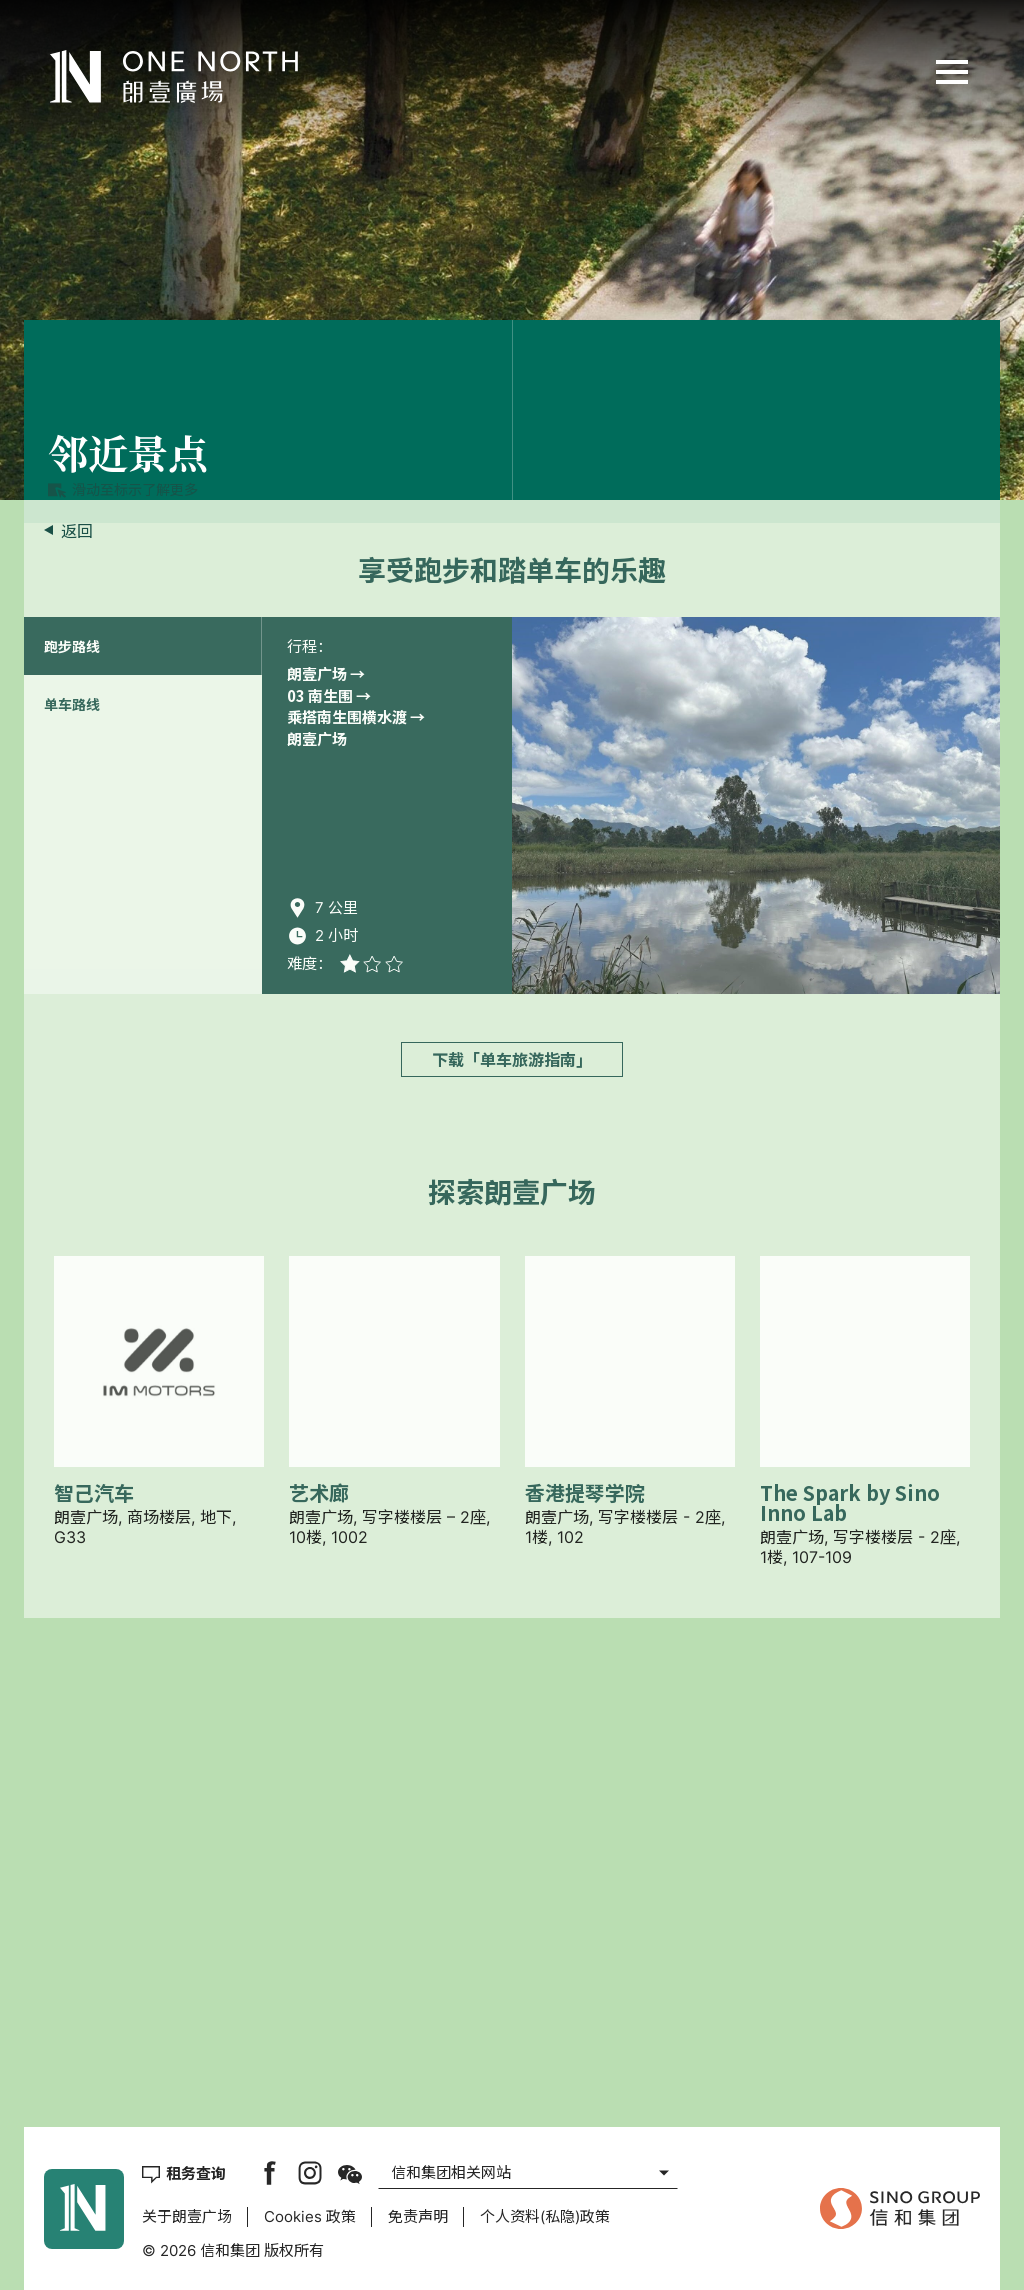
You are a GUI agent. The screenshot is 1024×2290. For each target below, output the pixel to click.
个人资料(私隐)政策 (545, 2216)
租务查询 (196, 2172)
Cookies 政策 (310, 2216)
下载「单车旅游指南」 (512, 1564)
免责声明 (418, 2216)
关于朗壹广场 (187, 2216)
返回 (77, 530)
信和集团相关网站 (451, 2172)
